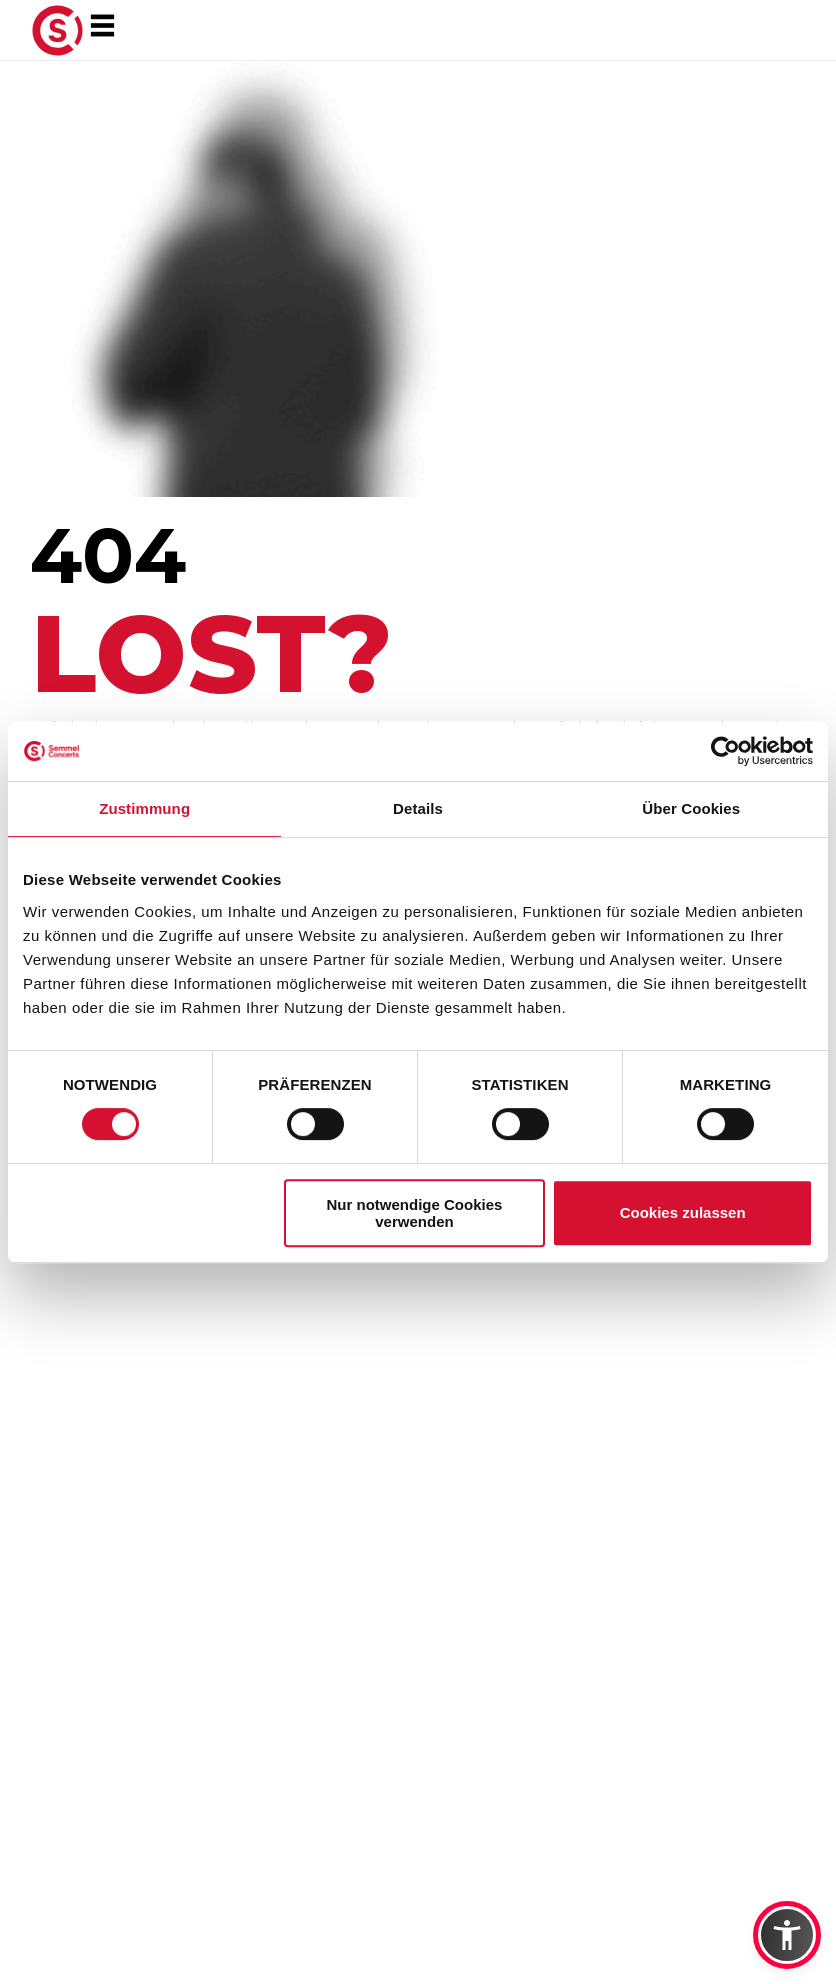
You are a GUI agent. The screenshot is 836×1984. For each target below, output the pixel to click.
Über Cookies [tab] (691, 808)
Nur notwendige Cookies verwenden (415, 1213)
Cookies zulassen (683, 1212)
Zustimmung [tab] (144, 808)
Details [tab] (418, 808)
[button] (787, 1935)
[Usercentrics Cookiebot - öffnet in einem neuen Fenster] (725, 751)
